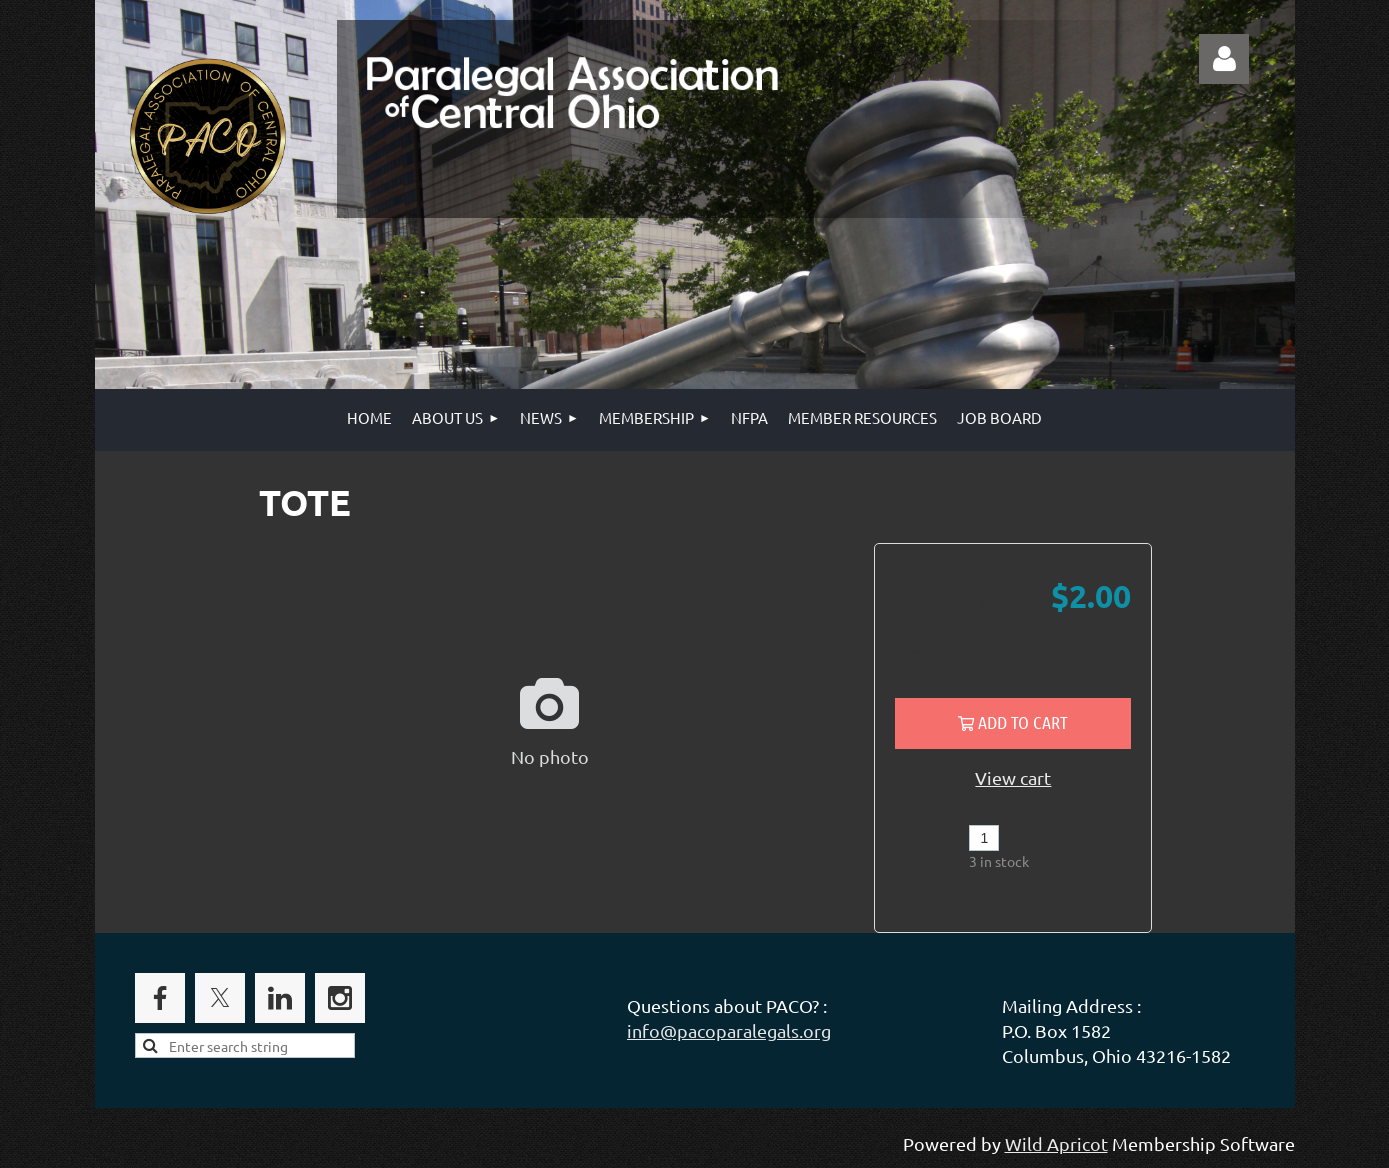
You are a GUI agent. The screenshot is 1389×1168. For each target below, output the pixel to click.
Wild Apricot (1056, 1143)
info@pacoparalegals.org (729, 1030)
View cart (1013, 777)
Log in (1224, 59)
